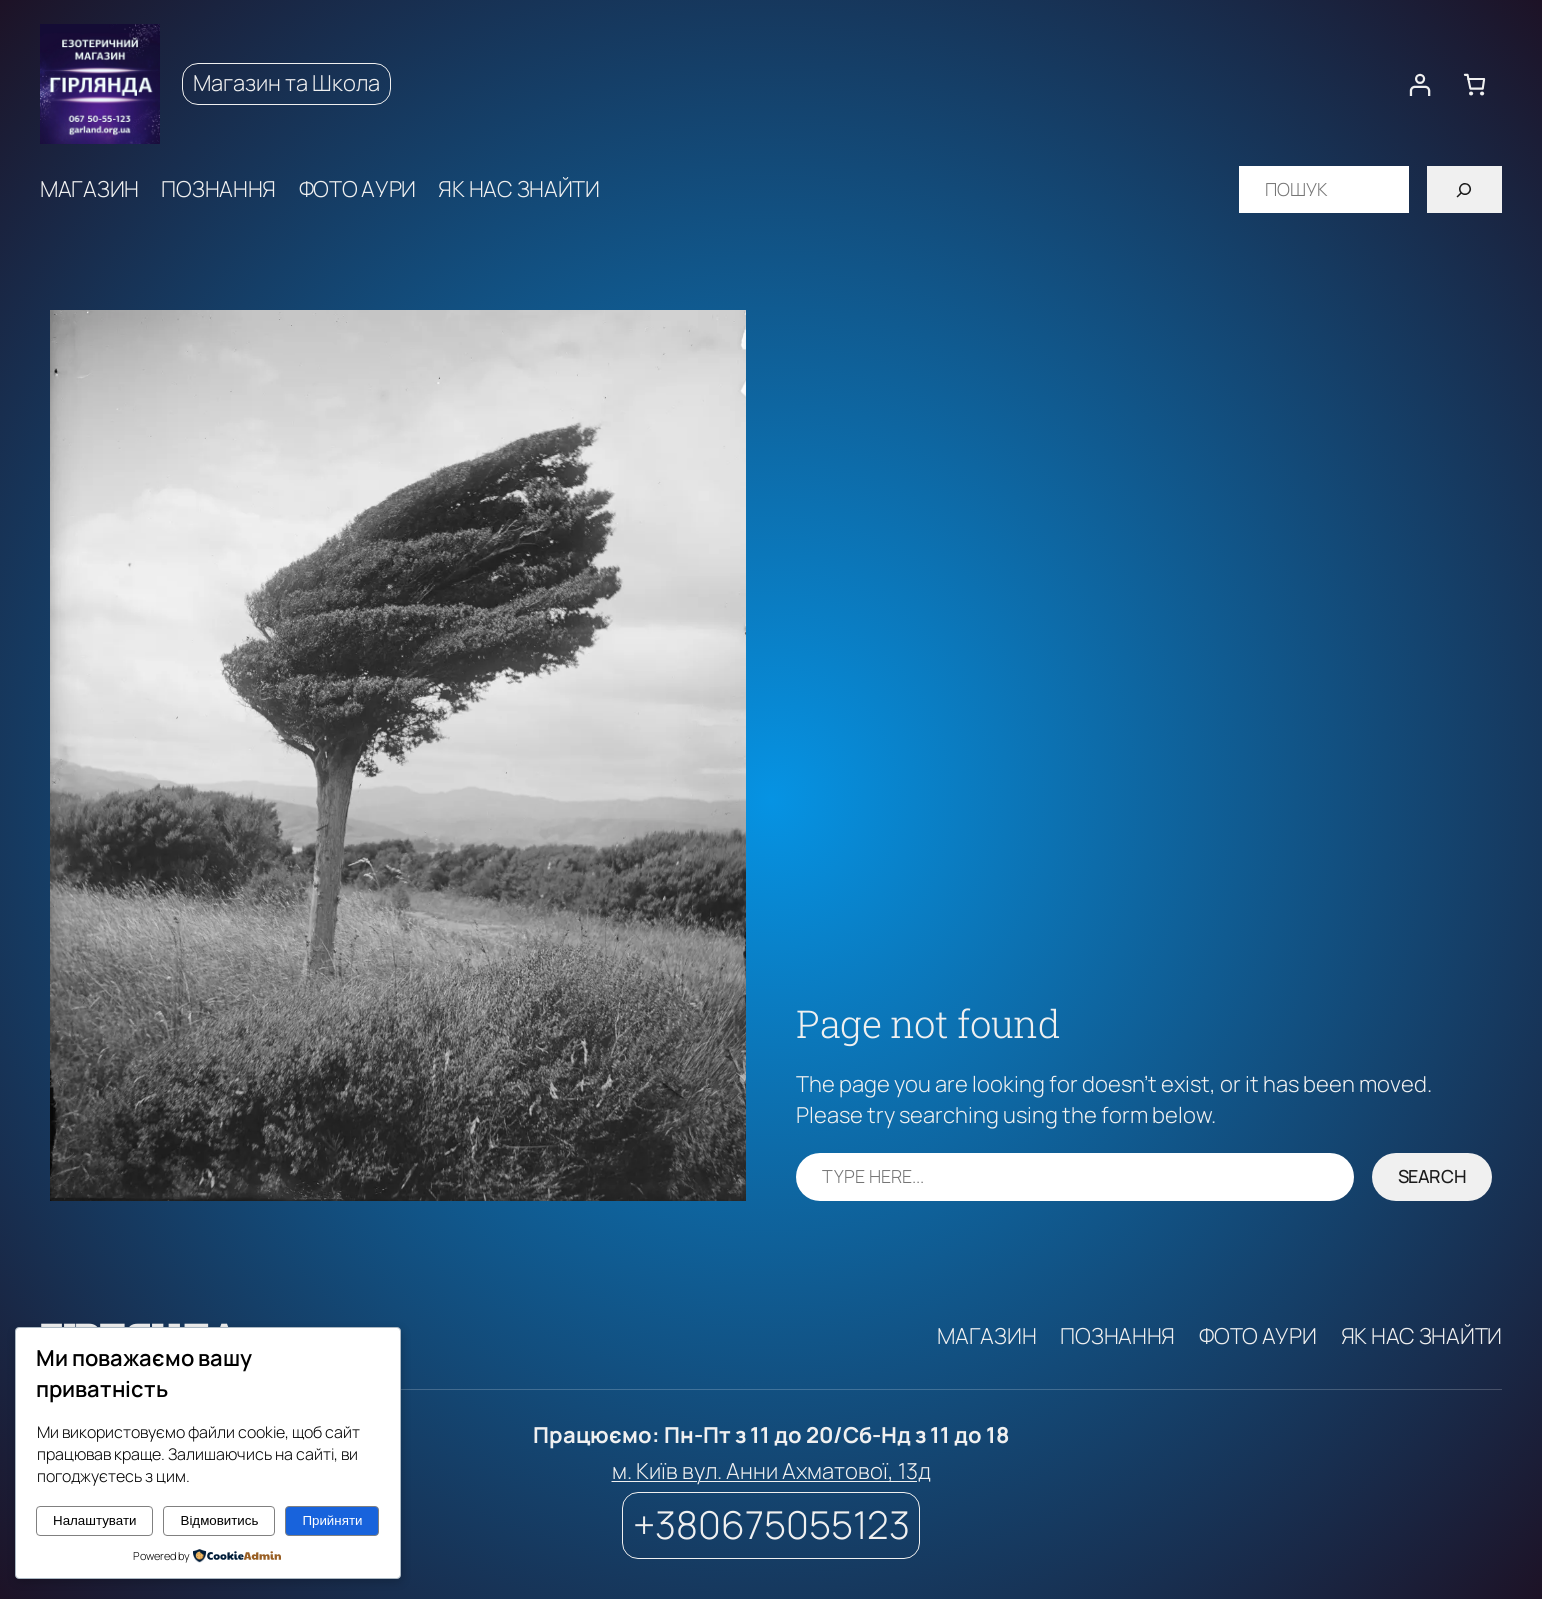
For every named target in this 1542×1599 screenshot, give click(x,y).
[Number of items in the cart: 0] (1474, 84)
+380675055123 (771, 1524)
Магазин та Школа (286, 83)
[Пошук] (1464, 189)
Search (1432, 1176)
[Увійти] (1419, 84)
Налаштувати (94, 1520)
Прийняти (332, 1520)
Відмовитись (220, 1520)
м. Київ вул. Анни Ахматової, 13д (771, 1471)
